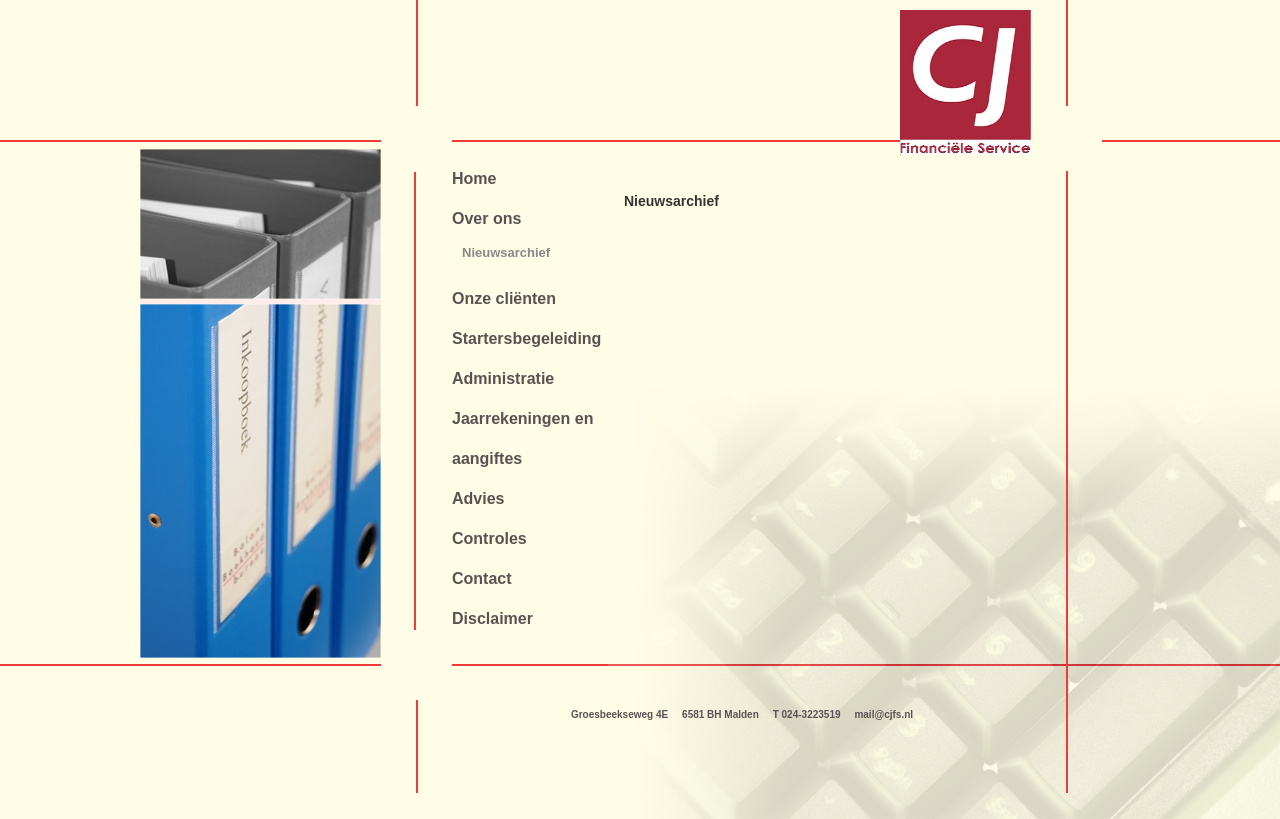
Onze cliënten (504, 298)
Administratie (503, 378)
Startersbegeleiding (526, 338)
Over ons (486, 218)
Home (474, 178)
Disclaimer (492, 618)
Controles (489, 538)
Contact (482, 578)
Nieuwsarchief (506, 252)
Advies (478, 498)
